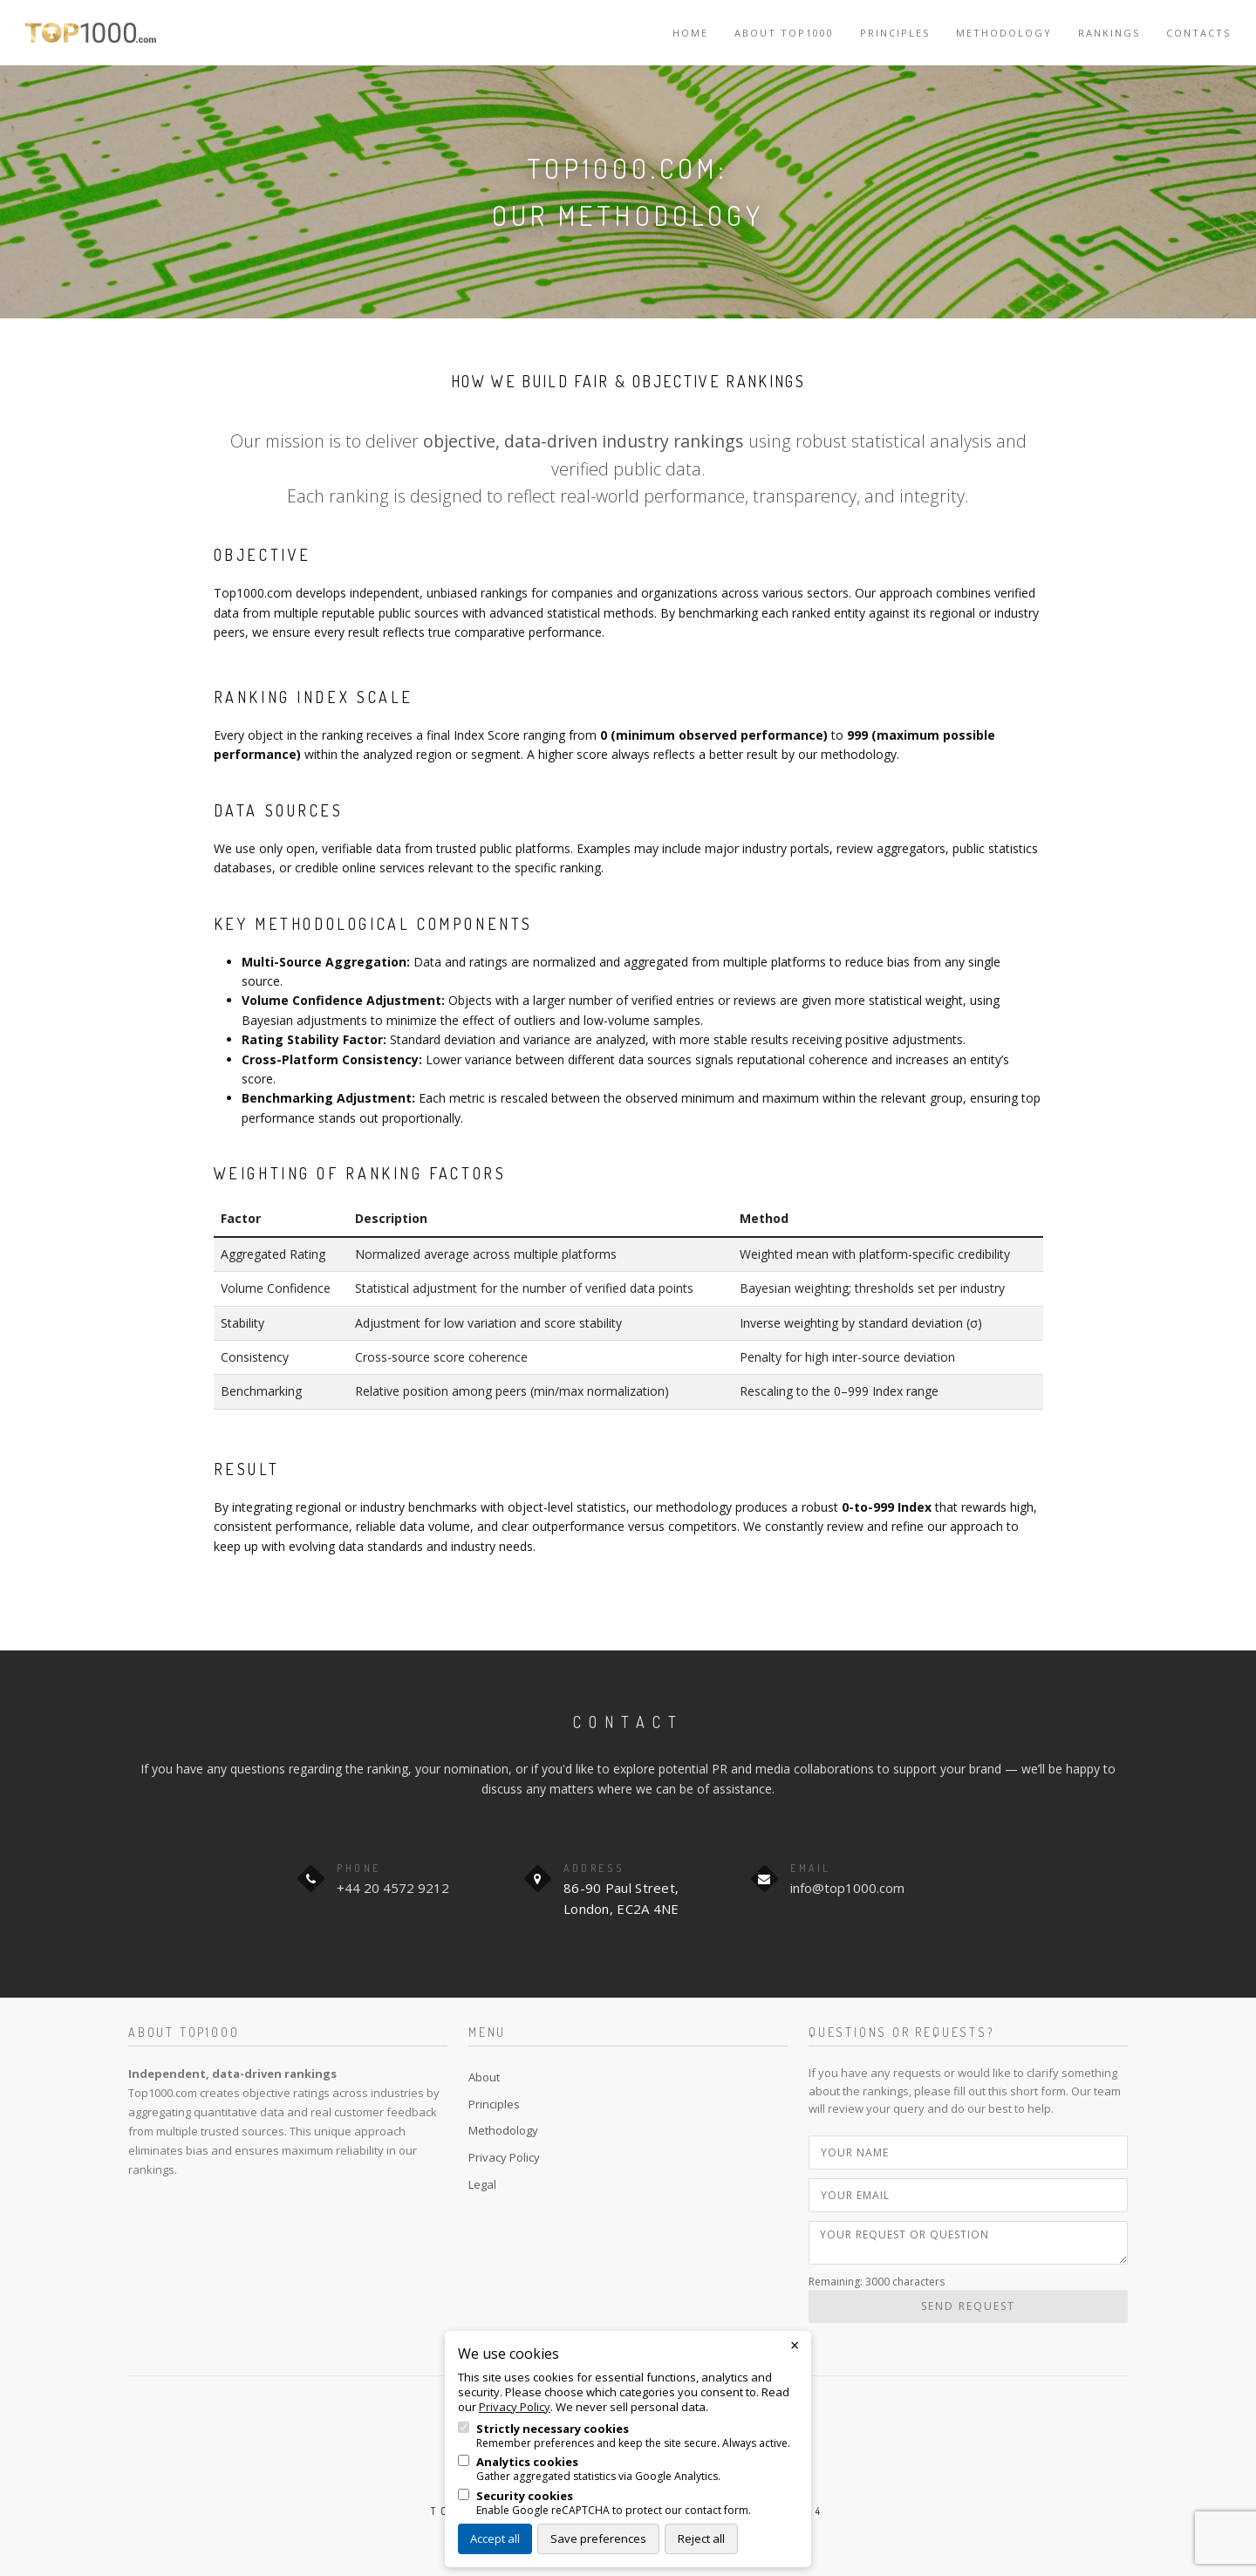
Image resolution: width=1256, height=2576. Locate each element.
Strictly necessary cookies (552, 2429)
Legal (482, 2184)
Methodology (1004, 32)
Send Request (968, 2306)
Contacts (1198, 32)
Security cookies (524, 2496)
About (484, 2077)
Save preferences (598, 2538)
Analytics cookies (527, 2462)
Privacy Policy (504, 2157)
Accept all (495, 2538)
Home (690, 32)
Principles (895, 32)
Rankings (1109, 32)
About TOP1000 (784, 32)
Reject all (701, 2538)
